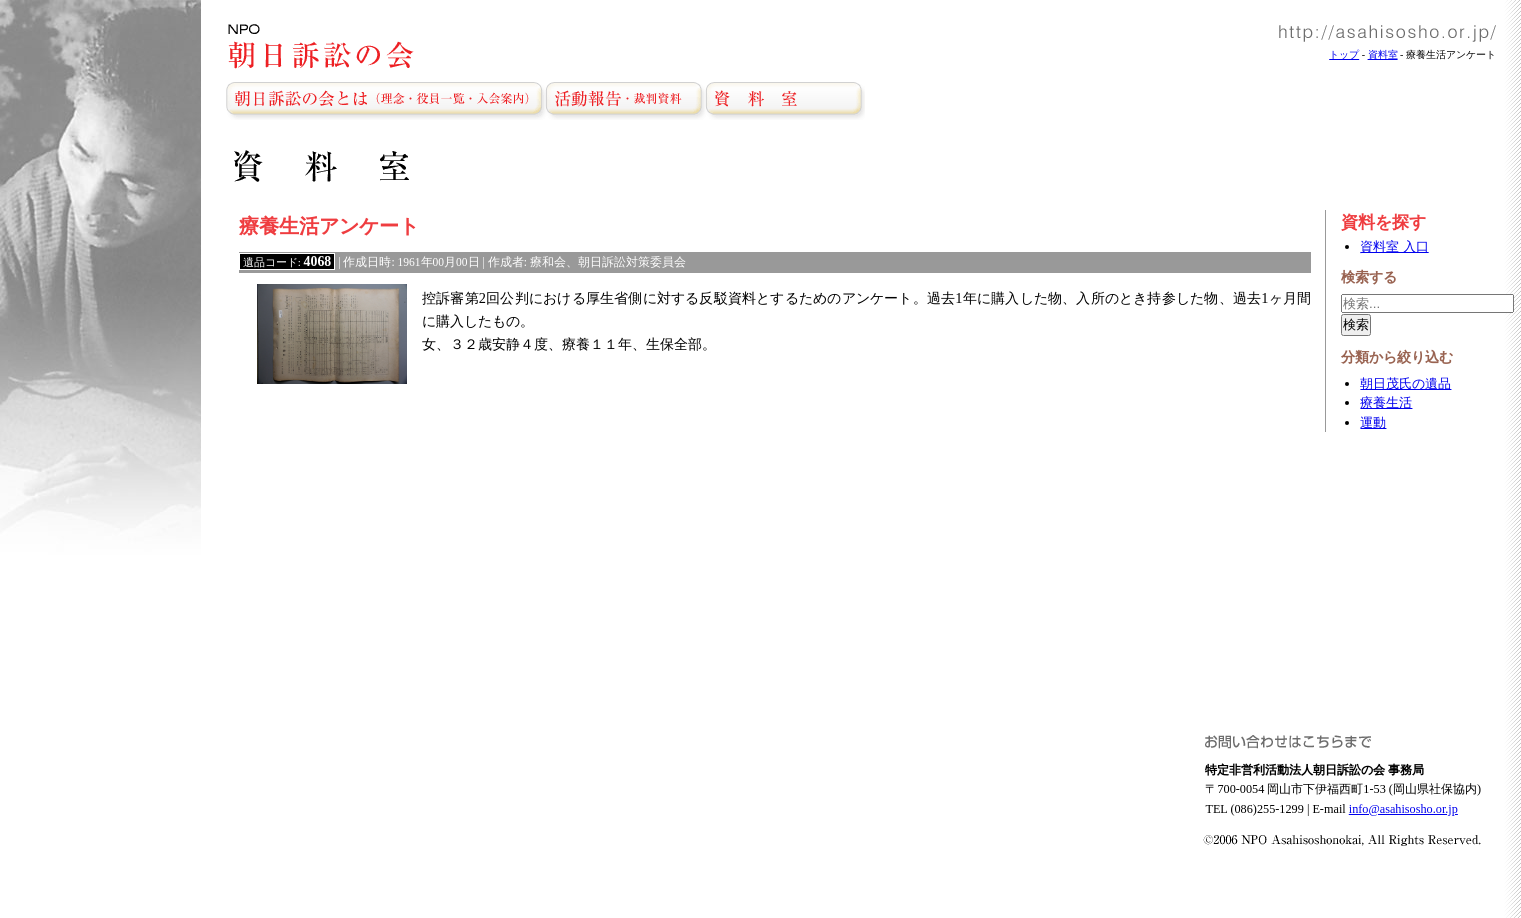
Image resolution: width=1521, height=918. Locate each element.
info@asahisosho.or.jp (1403, 809)
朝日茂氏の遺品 (1405, 383)
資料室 (1383, 54)
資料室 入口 (1394, 246)
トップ (1344, 54)
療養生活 (1386, 402)
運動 (1373, 422)
